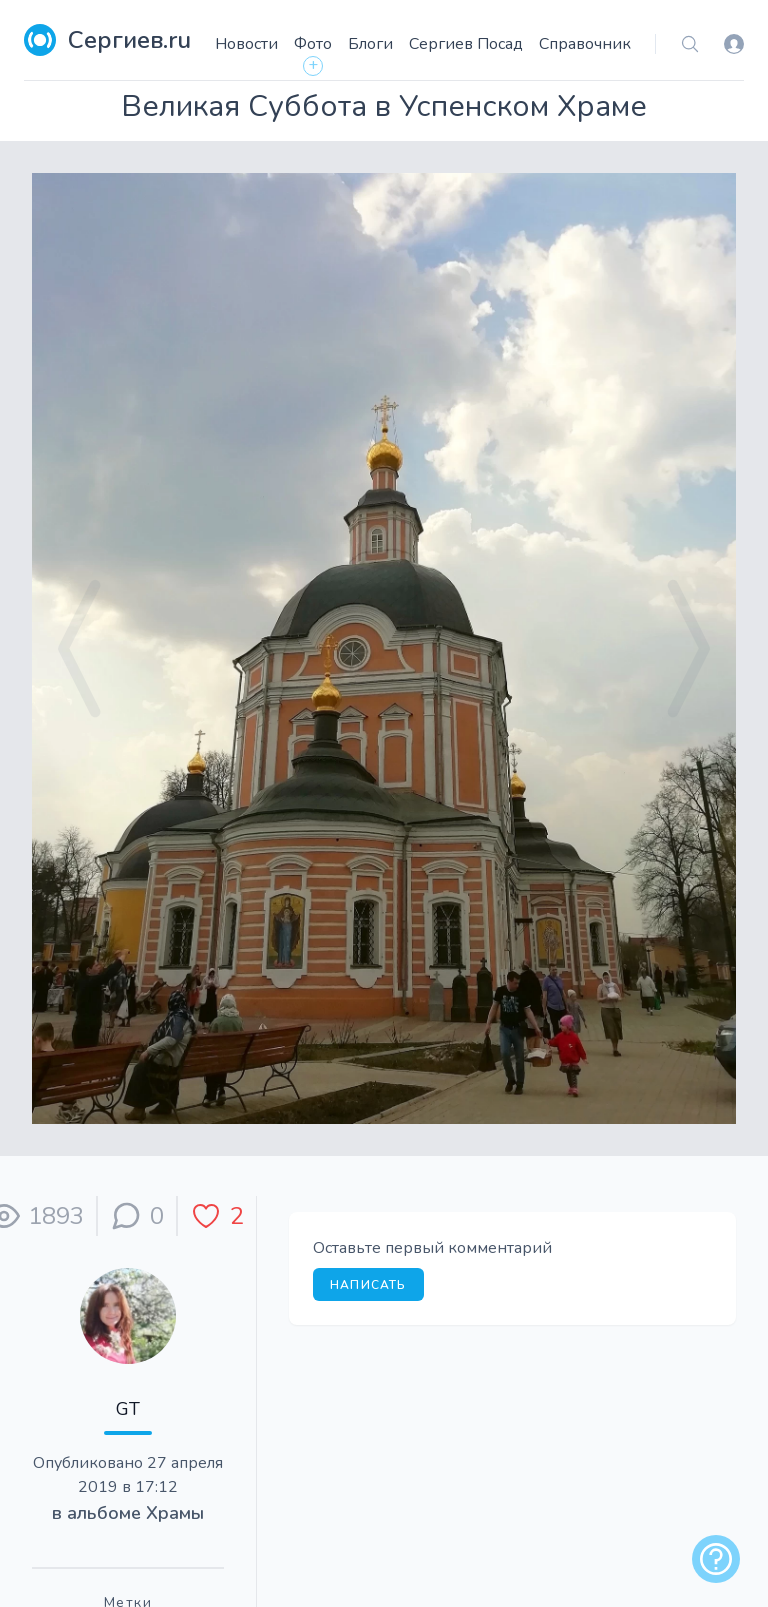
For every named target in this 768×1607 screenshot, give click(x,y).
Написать (368, 1285)
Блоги (370, 44)
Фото (313, 44)
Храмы (175, 1513)
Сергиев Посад (466, 44)
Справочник (585, 44)
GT (128, 1409)
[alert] (716, 1559)
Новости (246, 44)
